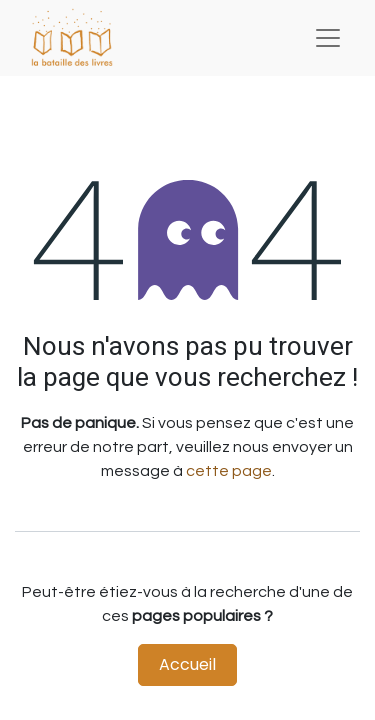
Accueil (187, 664)
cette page (229, 471)
